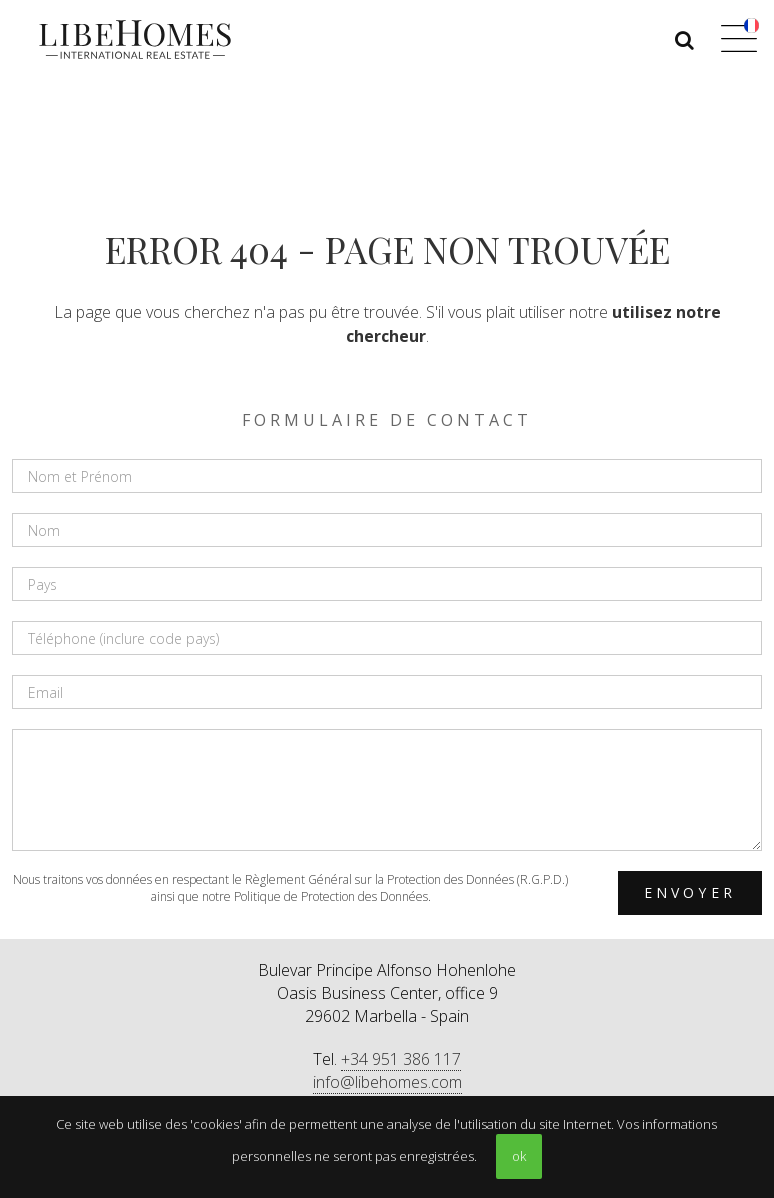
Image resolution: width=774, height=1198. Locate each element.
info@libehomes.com (387, 1082)
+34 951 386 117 (401, 1059)
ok (519, 1156)
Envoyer (690, 892)
